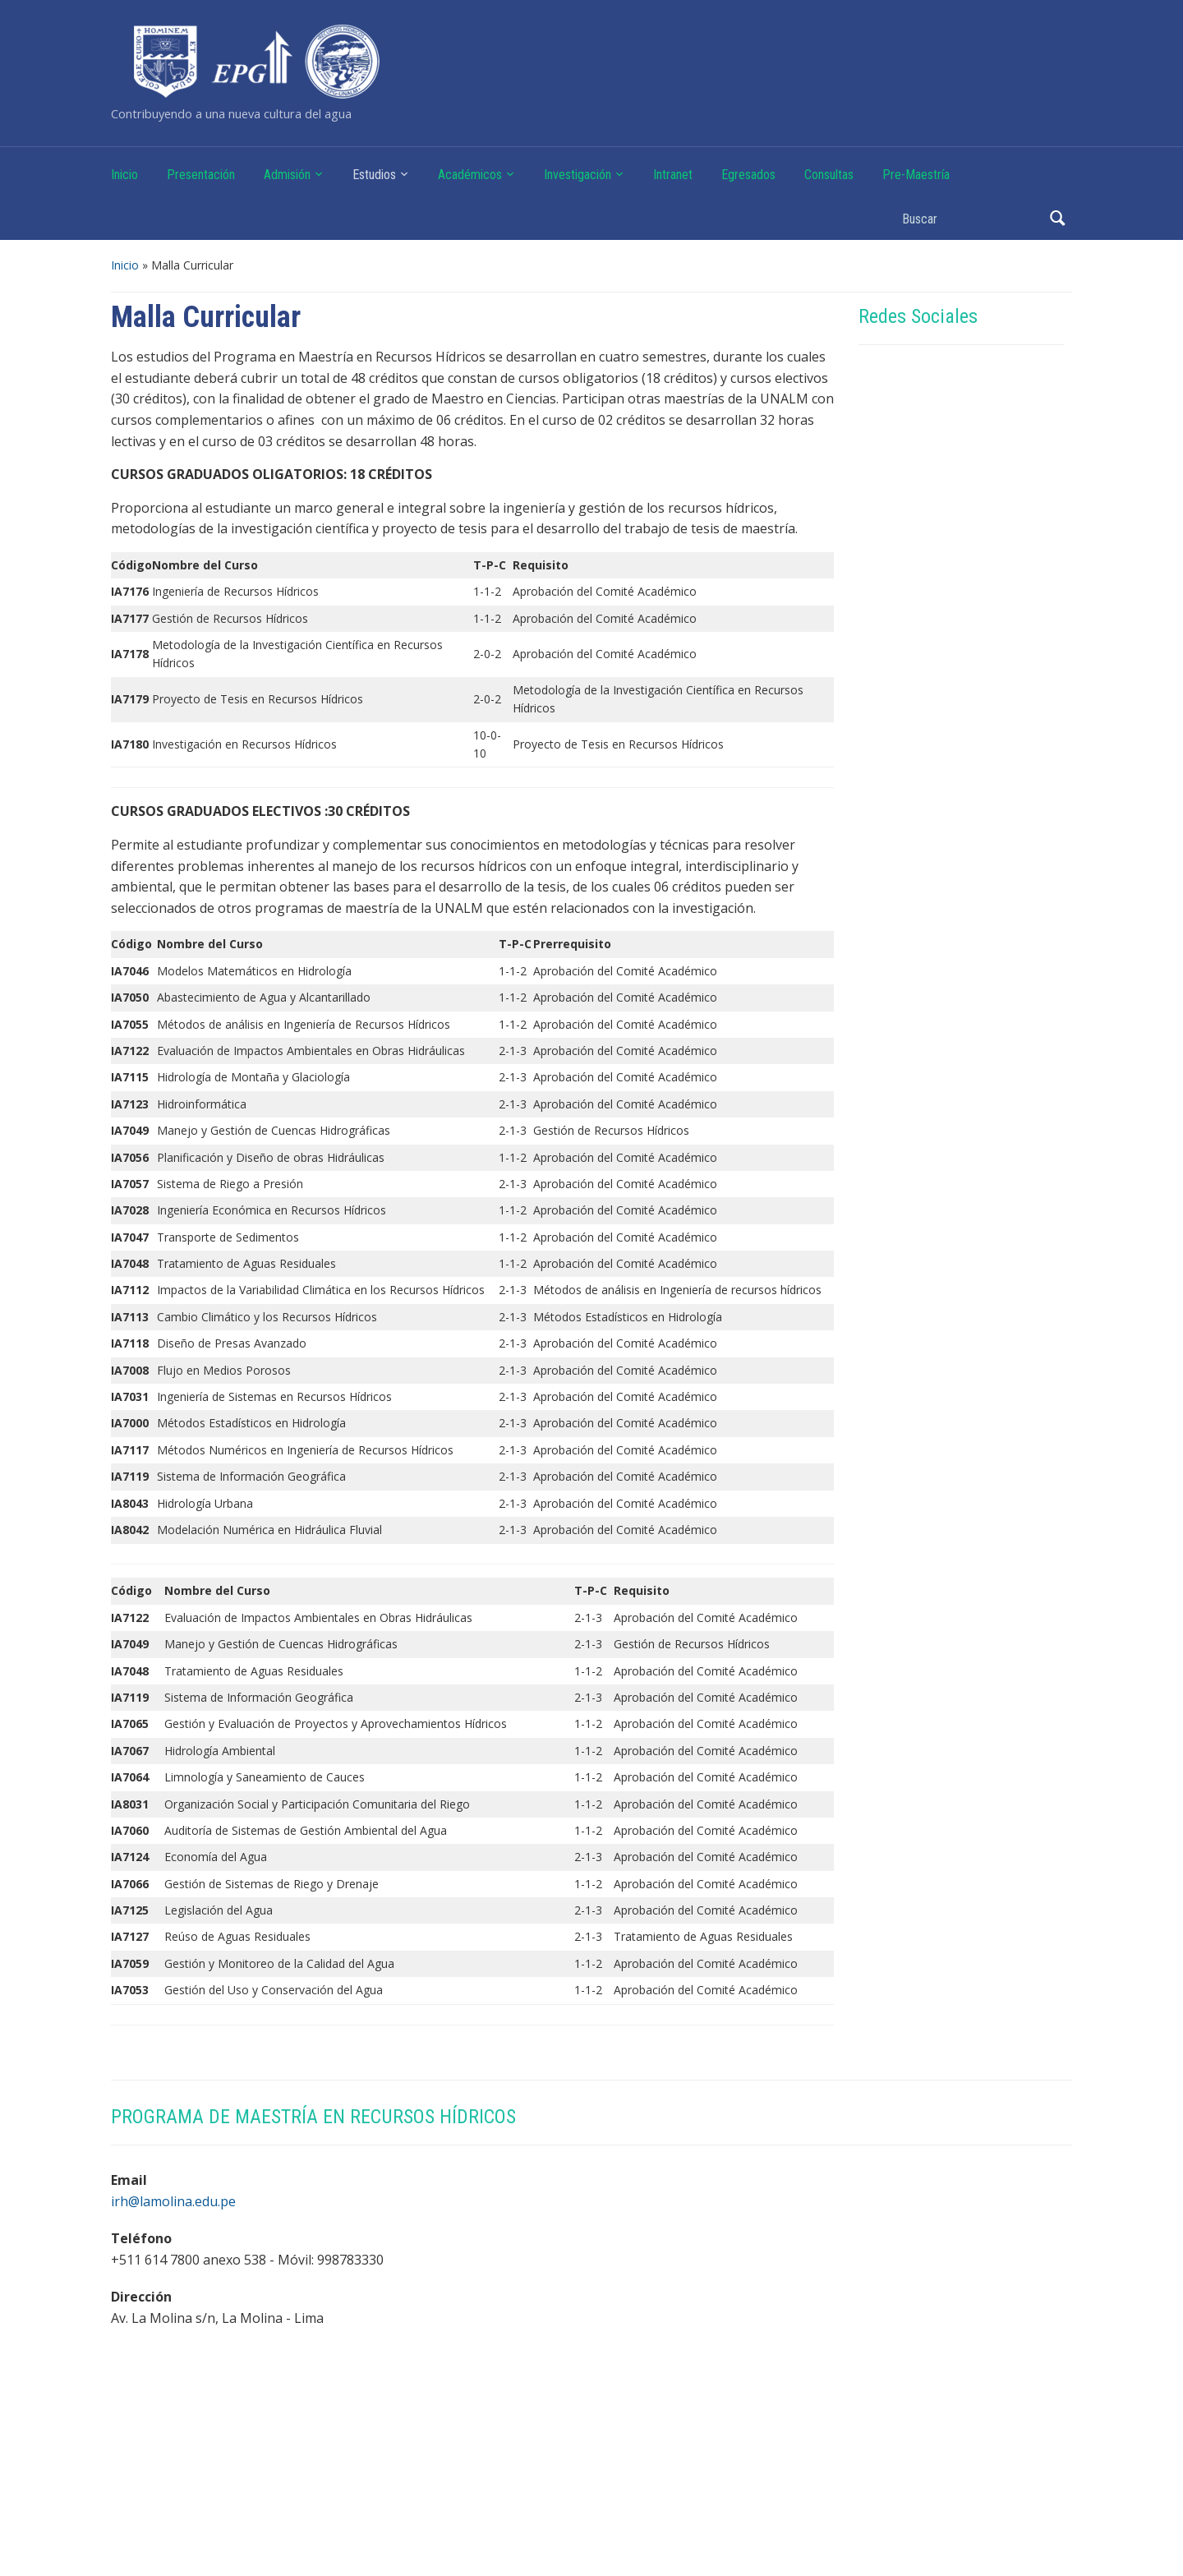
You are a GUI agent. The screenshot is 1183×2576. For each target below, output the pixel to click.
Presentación (201, 174)
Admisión (287, 174)
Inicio (124, 174)
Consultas (829, 174)
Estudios (374, 174)
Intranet (673, 174)
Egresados (748, 174)
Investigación (577, 174)
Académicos (470, 174)
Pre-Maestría (916, 174)
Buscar (1057, 218)
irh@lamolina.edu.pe (173, 2201)
